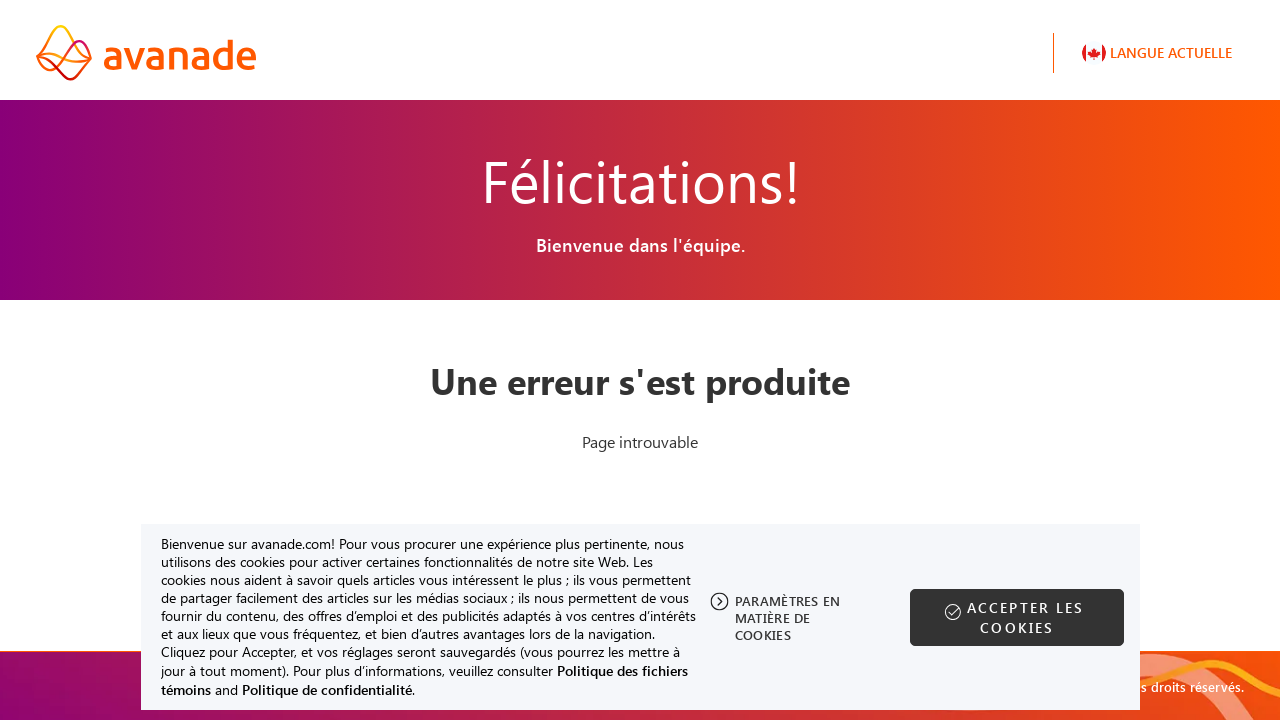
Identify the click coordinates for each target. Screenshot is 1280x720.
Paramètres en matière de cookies (788, 617)
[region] (640, 617)
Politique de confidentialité (327, 689)
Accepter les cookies (1026, 617)
